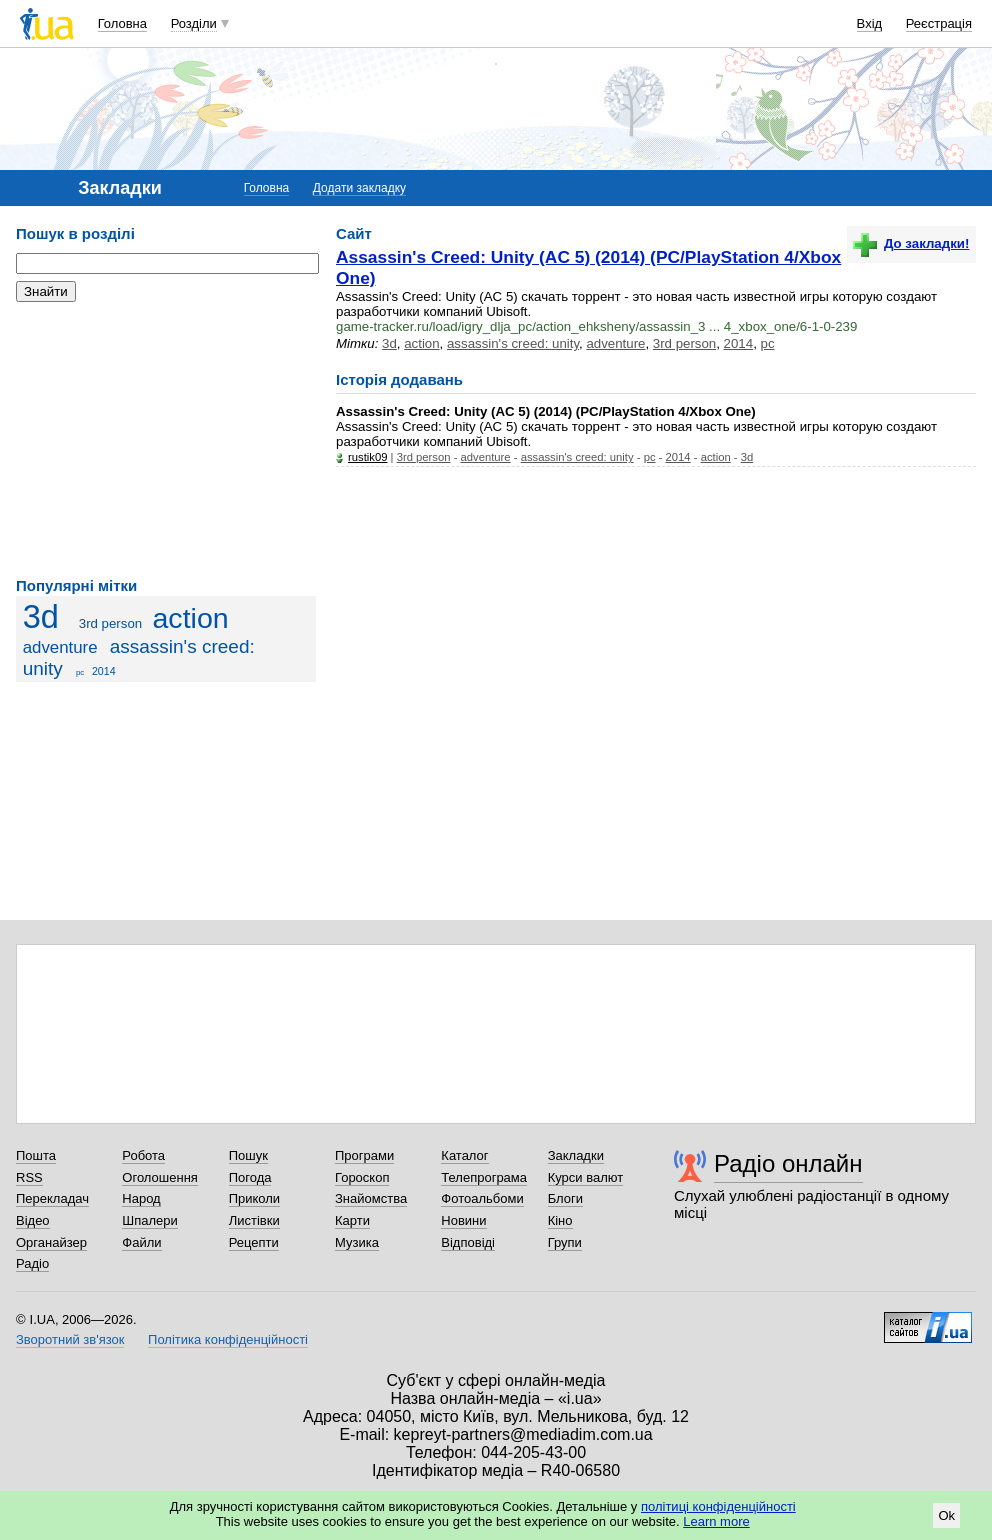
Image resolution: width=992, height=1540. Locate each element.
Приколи (254, 1198)
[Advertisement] (166, 440)
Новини (463, 1220)
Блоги (565, 1198)
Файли (141, 1242)
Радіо (32, 1263)
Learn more (716, 1521)
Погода (250, 1177)
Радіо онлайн (788, 1163)
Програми (364, 1155)
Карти (352, 1220)
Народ (141, 1198)
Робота (143, 1155)
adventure (60, 647)
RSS (29, 1177)
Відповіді (468, 1242)
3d (41, 617)
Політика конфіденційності (228, 1339)
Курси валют (586, 1177)
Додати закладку (359, 188)
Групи (565, 1242)
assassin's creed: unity (513, 343)
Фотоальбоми (482, 1198)
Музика (357, 1242)
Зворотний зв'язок (70, 1339)
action (190, 618)
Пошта (36, 1155)
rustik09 (367, 457)
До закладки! (911, 243)
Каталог (464, 1155)
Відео (33, 1220)
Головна (122, 23)
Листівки (254, 1220)
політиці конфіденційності (718, 1506)
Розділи (194, 23)
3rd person (110, 623)
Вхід (870, 23)
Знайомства (371, 1198)
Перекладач (52, 1198)
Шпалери (150, 1220)
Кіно (560, 1220)
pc (80, 672)
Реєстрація (939, 23)
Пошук (248, 1155)
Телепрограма (484, 1177)
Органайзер (51, 1242)
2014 (104, 671)
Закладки (576, 1155)
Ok (946, 1515)
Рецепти (254, 1242)
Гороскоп (362, 1177)
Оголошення (160, 1177)
